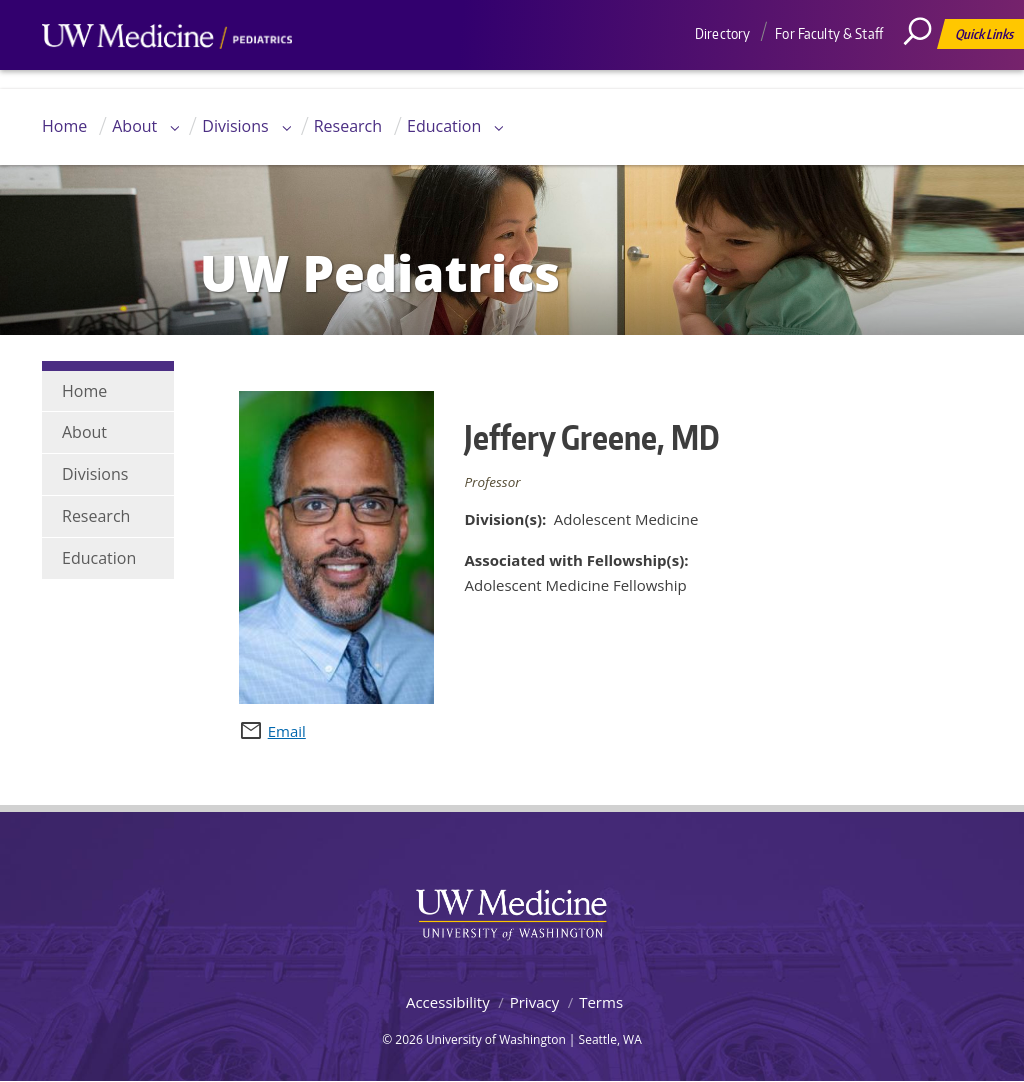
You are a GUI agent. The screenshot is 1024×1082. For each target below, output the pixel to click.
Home (64, 126)
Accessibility (448, 1002)
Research (348, 126)
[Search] (925, 75)
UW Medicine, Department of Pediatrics (167, 74)
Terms (601, 1002)
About (134, 126)
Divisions (235, 126)
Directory (722, 33)
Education (444, 126)
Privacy (534, 1002)
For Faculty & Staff (829, 33)
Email (287, 731)
